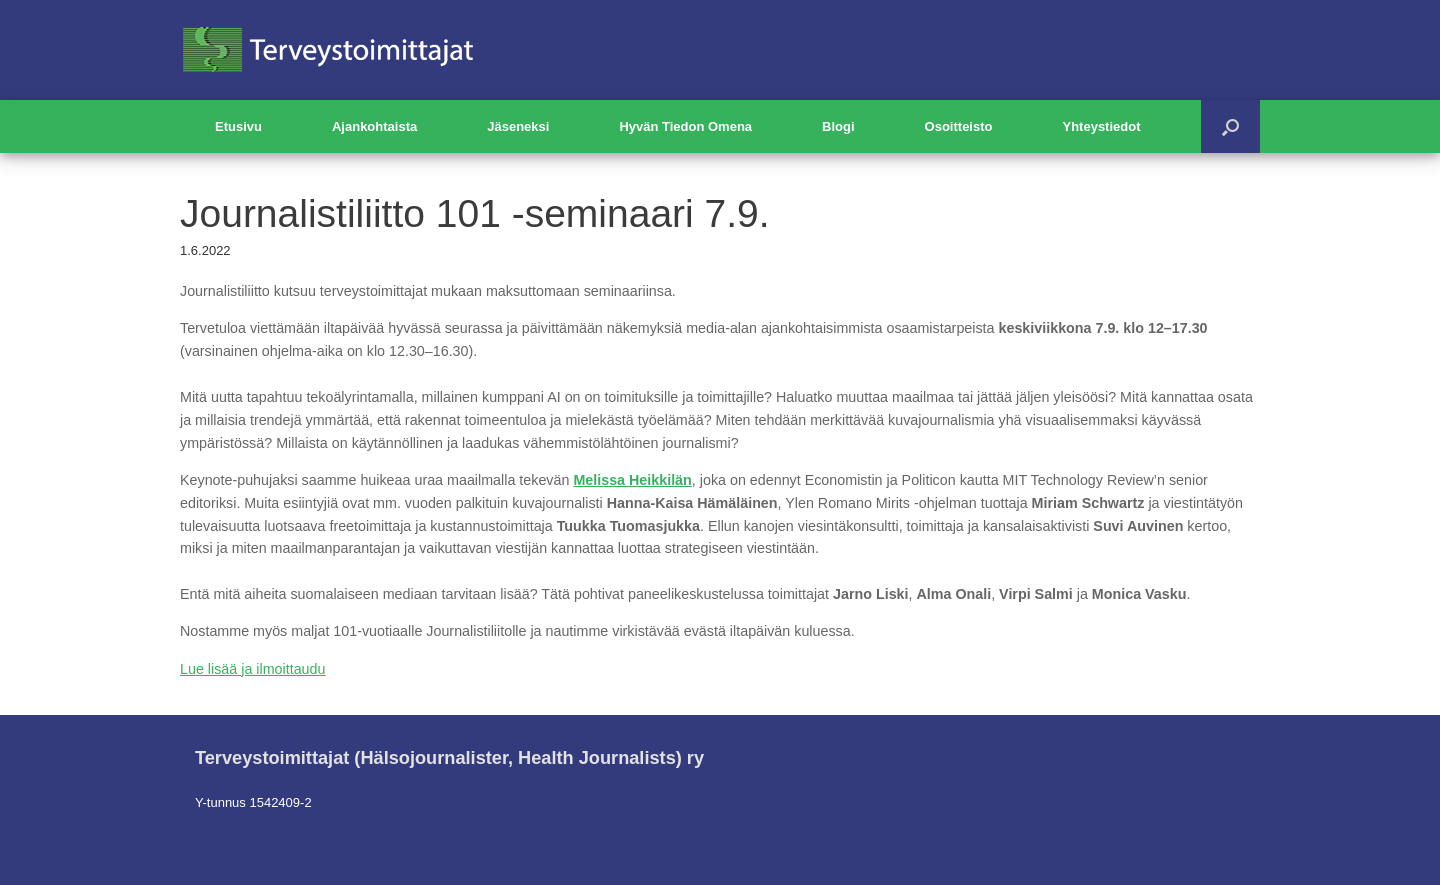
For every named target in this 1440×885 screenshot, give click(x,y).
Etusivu (238, 126)
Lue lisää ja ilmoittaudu (252, 669)
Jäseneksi (518, 126)
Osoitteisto (959, 126)
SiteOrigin (705, 845)
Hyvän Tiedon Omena (685, 126)
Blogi (838, 126)
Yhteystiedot (1101, 126)
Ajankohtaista (374, 126)
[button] (1230, 126)
